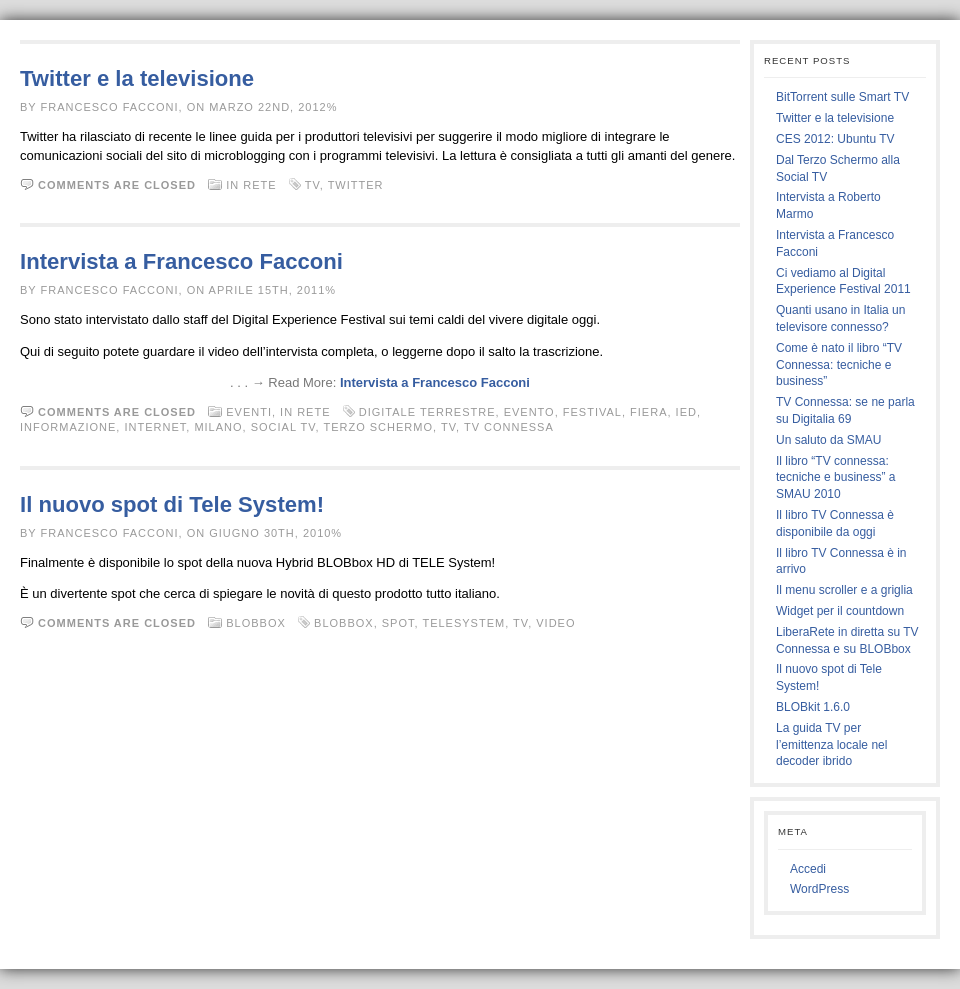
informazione (68, 427)
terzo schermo (378, 427)
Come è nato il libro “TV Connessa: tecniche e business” (839, 365)
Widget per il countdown (840, 611)
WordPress (819, 889)
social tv (283, 427)
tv (312, 185)
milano (218, 427)
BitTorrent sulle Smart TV (842, 97)
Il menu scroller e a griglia (844, 590)
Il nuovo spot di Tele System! (172, 504)
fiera (648, 412)
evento (529, 412)
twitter (356, 185)
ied (686, 412)
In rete (251, 185)
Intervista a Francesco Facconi (181, 261)
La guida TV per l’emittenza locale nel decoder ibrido (831, 745)
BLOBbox (256, 623)
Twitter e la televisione (137, 78)
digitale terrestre (427, 412)
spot (398, 623)
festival (592, 412)
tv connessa (508, 427)
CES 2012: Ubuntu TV (835, 139)
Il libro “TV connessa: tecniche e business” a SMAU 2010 (835, 478)
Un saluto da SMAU (828, 440)
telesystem (463, 623)
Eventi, (253, 412)
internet (155, 427)
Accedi (808, 869)
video (555, 623)
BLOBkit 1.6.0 (813, 707)
